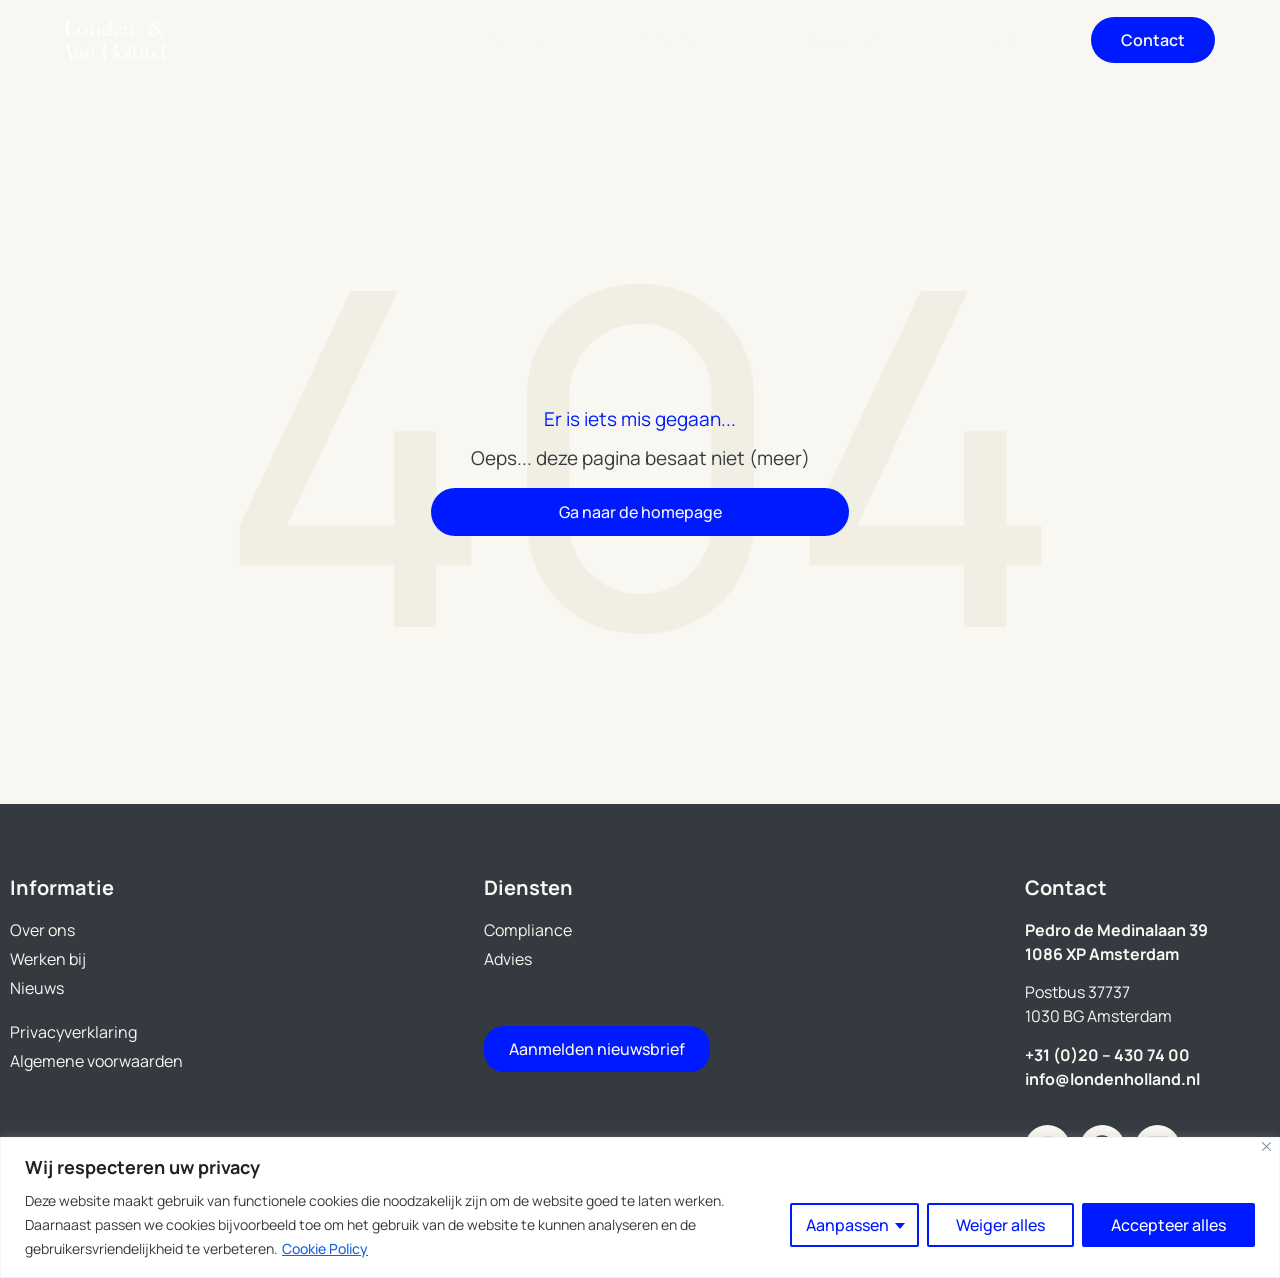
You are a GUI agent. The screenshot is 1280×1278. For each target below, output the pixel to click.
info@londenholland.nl (1112, 1079)
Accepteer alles (1168, 1225)
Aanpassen (847, 1225)
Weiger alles (1000, 1225)
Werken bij (839, 40)
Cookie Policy (325, 1248)
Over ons (675, 40)
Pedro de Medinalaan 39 (1116, 930)
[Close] (1266, 1146)
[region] (640, 1207)
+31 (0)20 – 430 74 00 (1107, 1055)
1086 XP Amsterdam (1102, 954)
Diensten (515, 40)
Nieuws (997, 40)
